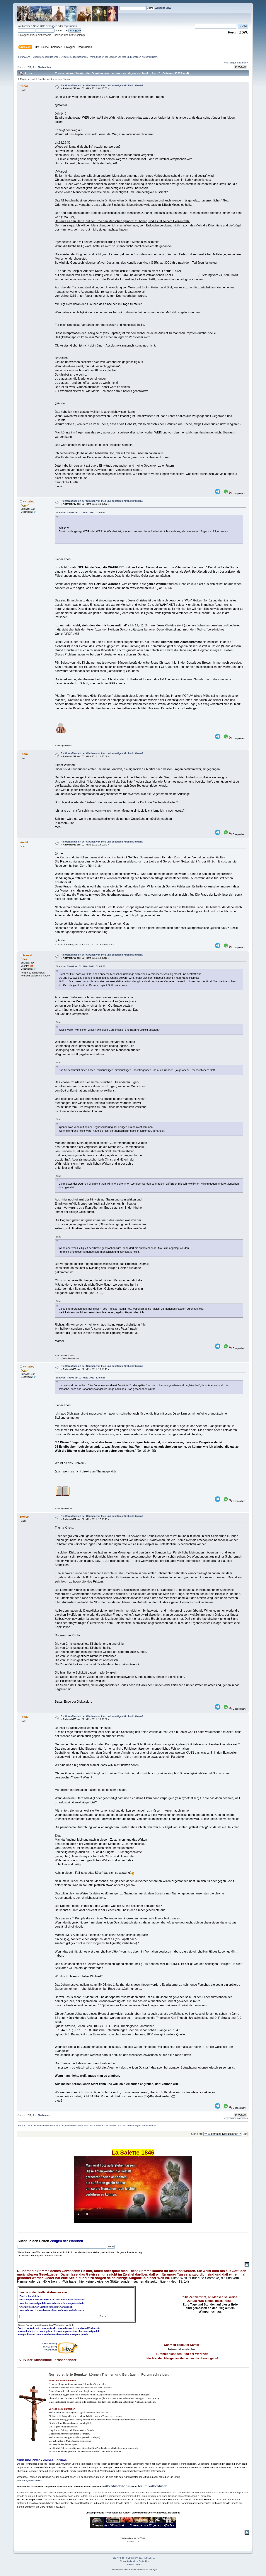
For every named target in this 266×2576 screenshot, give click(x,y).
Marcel (27, 955)
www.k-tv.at (51, 2349)
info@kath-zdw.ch (32, 2480)
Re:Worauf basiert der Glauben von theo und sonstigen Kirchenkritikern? (102, 85)
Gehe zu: (197, 2133)
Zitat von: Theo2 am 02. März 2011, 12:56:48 (80, 1377)
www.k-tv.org (50, 2346)
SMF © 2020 (132, 2558)
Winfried (28, 501)
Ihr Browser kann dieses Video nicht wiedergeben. (133, 2189)
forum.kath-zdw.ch (152, 2486)
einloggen (51, 26)
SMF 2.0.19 (119, 2558)
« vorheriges (230, 62)
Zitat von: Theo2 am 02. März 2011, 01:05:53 (80, 512)
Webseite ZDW (163, 7)
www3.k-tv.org (49, 2343)
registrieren (70, 26)
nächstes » (243, 62)
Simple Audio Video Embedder (134, 2561)
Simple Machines (147, 2558)
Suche (23, 2241)
